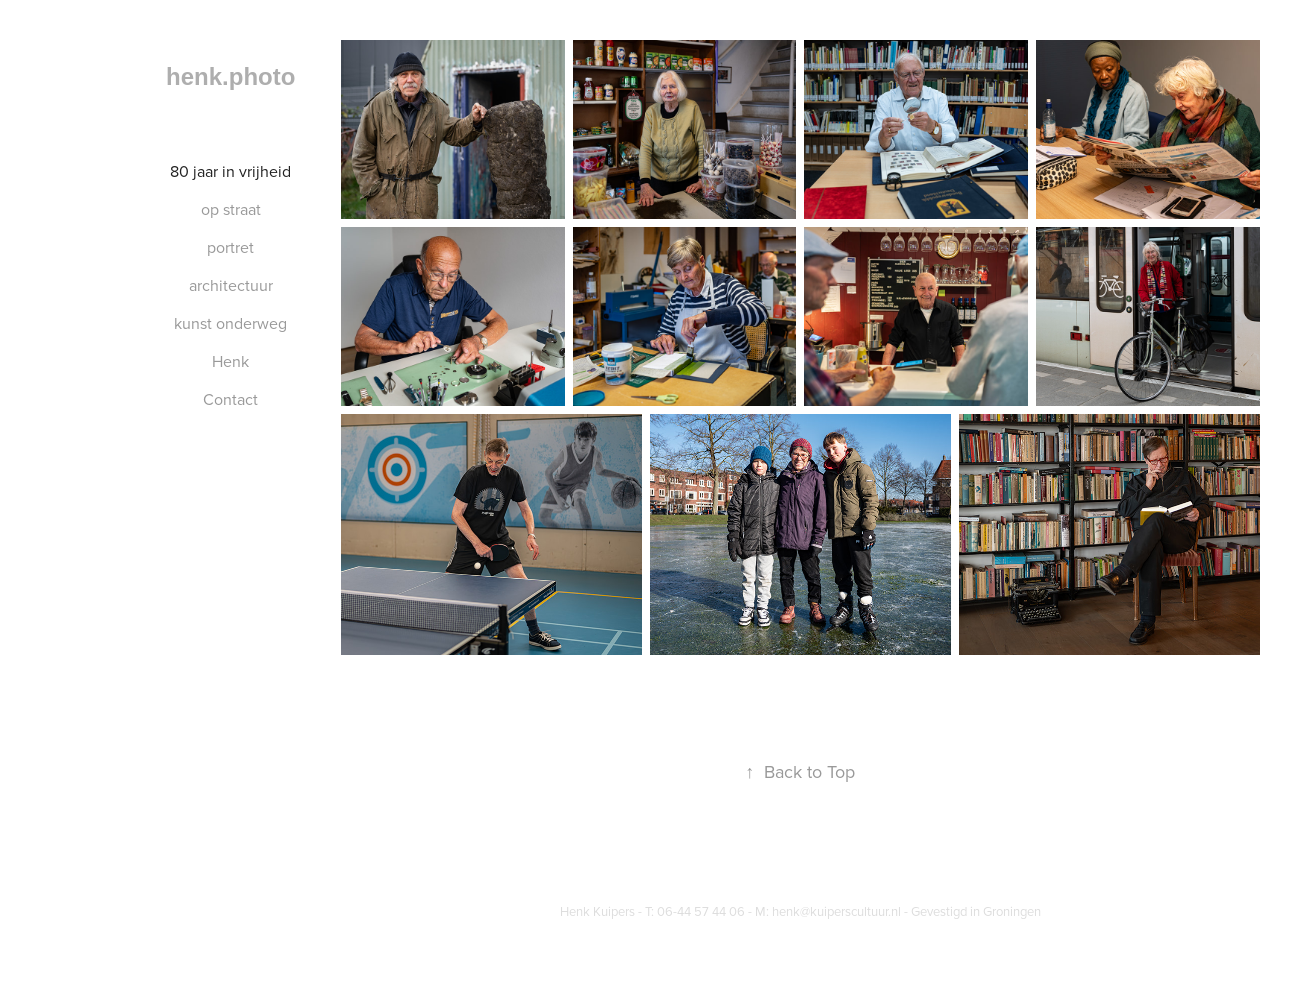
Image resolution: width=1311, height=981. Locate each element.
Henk (230, 361)
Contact (230, 399)
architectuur (231, 285)
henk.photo (230, 76)
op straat (231, 209)
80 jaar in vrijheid (230, 171)
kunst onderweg (230, 323)
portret (230, 247)
